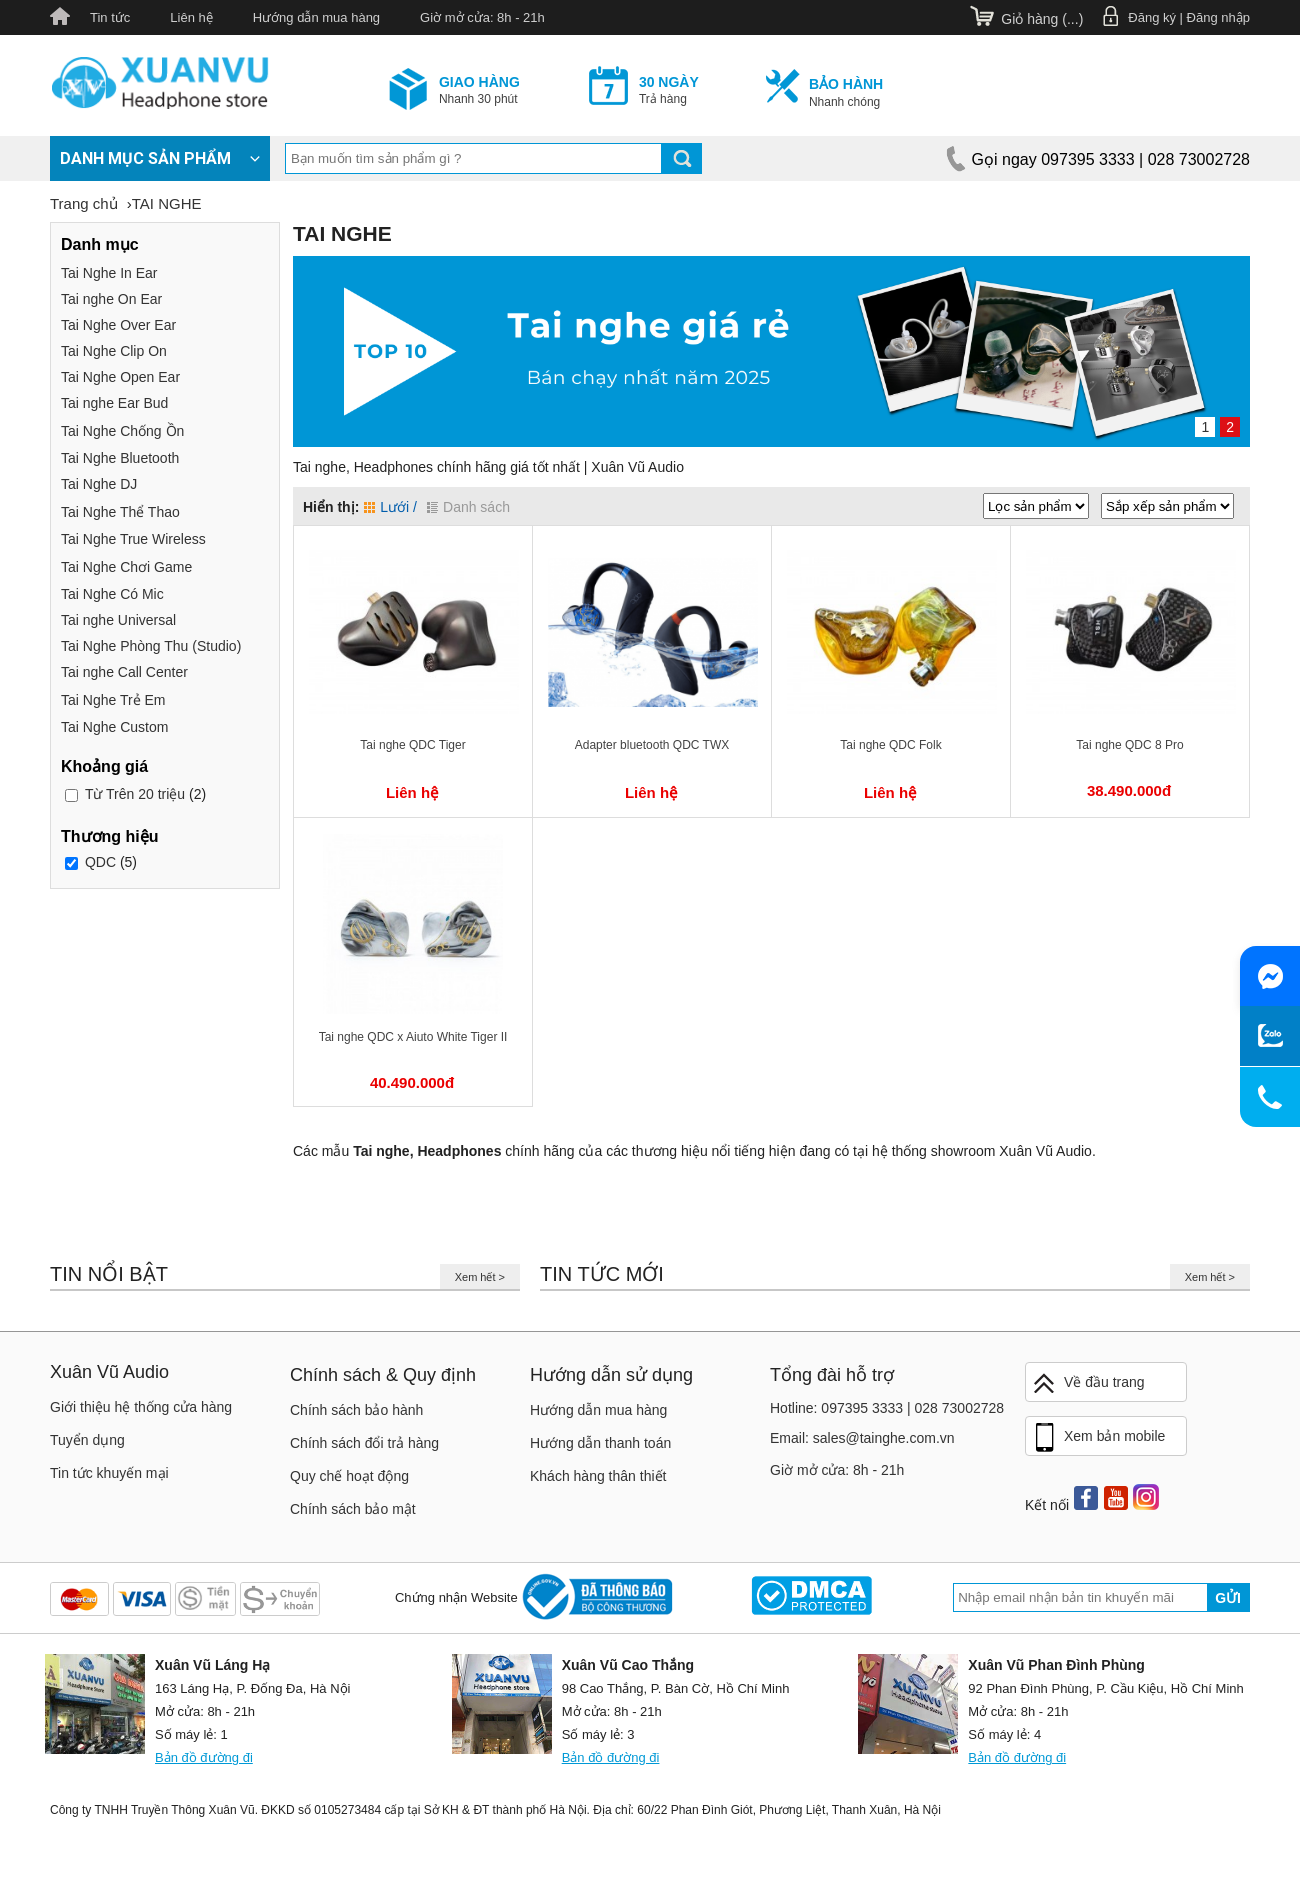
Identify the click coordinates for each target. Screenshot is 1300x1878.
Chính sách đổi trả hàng (364, 1443)
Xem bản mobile (1098, 1438)
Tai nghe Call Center (124, 672)
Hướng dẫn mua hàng (316, 17)
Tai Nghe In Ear (109, 273)
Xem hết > (480, 1277)
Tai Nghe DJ (99, 484)
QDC (100, 862)
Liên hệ (191, 17)
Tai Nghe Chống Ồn (122, 431)
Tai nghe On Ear (111, 299)
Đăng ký (1152, 17)
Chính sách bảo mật (353, 1509)
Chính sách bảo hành (356, 1410)
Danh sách (468, 507)
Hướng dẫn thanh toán (600, 1443)
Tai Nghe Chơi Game (126, 567)
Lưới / (390, 507)
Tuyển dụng (87, 1440)
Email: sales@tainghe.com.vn (862, 1438)
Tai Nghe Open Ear (120, 377)
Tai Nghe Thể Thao (120, 512)
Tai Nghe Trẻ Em (113, 700)
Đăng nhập (1218, 17)
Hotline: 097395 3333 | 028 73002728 (887, 1408)
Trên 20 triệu (135, 794)
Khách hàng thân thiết (598, 1476)
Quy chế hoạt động (349, 1476)
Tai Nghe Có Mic (112, 594)
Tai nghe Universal (118, 620)
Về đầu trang (1088, 1383)
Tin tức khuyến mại (109, 1473)
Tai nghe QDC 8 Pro (1129, 745)
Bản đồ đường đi (204, 1757)
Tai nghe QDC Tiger (412, 745)
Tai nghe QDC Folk (890, 745)
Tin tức (110, 17)
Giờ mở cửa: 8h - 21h (482, 17)
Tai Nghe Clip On (114, 351)
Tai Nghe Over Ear (118, 325)
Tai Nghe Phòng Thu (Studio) (151, 646)
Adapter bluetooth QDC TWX (652, 745)
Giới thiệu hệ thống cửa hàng (141, 1407)
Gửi (1228, 1598)
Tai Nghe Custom (114, 727)
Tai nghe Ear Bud (114, 403)
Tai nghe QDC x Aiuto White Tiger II (413, 1037)
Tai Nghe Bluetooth (120, 458)
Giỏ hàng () (1042, 19)
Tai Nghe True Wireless (133, 539)
